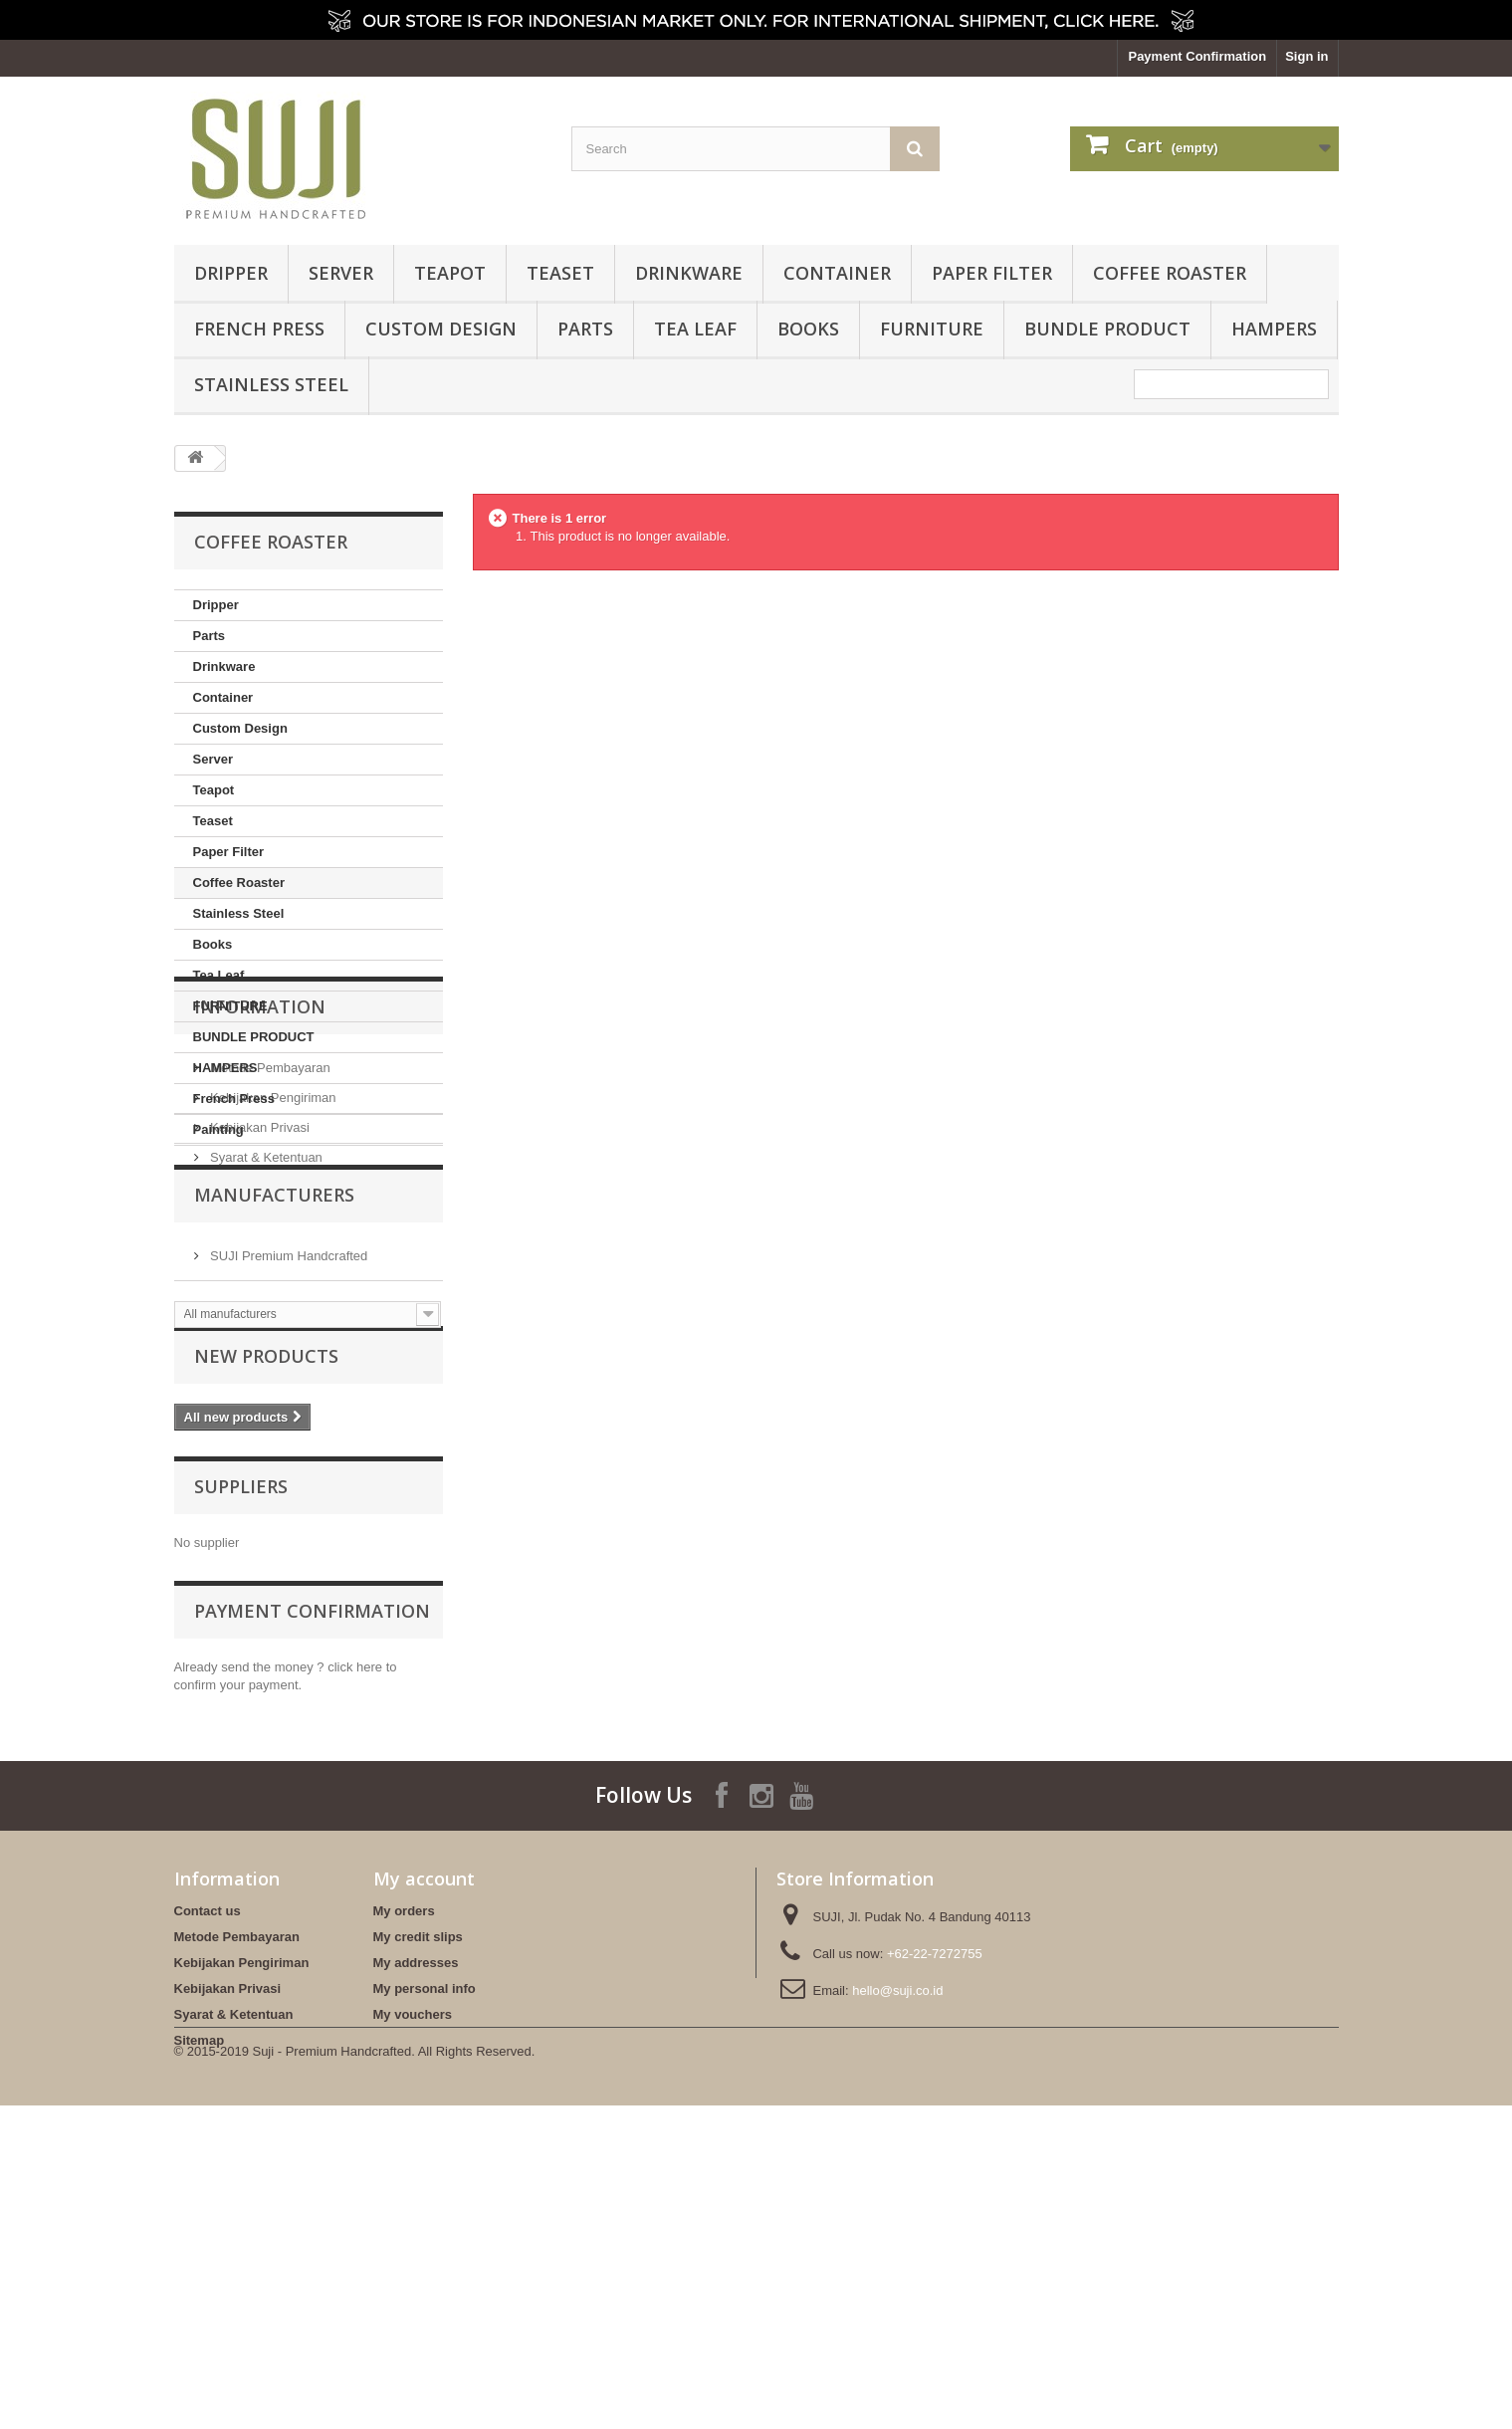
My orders (404, 2173)
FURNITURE (931, 328)
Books (808, 328)
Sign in (1306, 56)
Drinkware (689, 273)
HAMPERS (1274, 328)
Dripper (231, 273)
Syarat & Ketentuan (265, 1348)
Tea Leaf (695, 328)
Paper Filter (992, 273)
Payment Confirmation (1197, 56)
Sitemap (199, 2303)
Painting (218, 1129)
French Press (259, 328)
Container (837, 273)
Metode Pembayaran (268, 1258)
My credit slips (418, 2199)
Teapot (450, 273)
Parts (585, 328)
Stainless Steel (271, 384)
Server (341, 273)
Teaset (560, 273)
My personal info (424, 2251)
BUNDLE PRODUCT (1107, 328)
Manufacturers (274, 1423)
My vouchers (412, 2277)
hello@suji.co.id (897, 2253)
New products (266, 1609)
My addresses (416, 2225)
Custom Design (441, 328)
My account (424, 2141)
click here (354, 1916)
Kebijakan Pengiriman (271, 1288)
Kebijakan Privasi (258, 1318)
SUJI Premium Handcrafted (287, 1476)
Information (259, 1205)
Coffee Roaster (1169, 273)
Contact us (207, 2173)
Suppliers (241, 1743)
